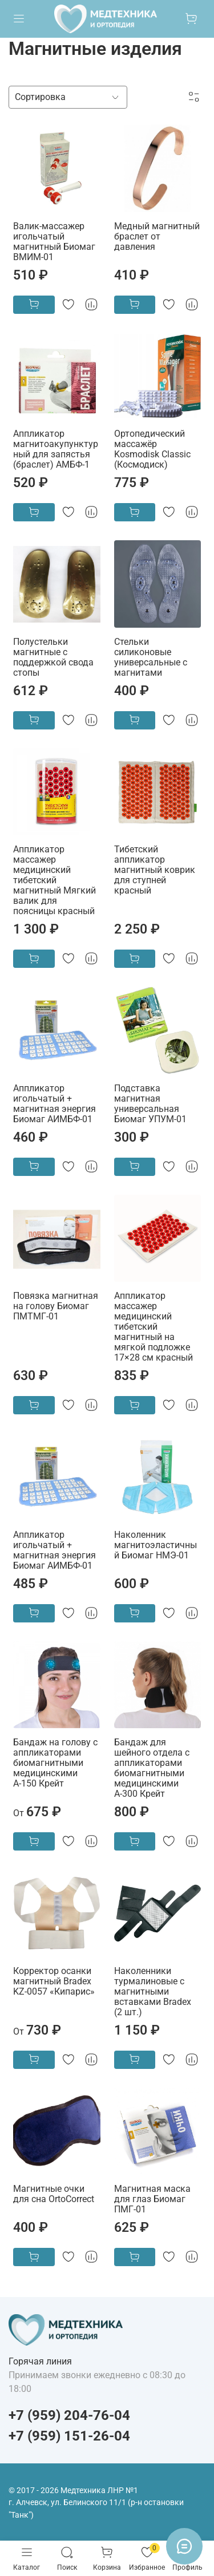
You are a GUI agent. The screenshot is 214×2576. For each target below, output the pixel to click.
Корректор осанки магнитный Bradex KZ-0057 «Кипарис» (54, 1981)
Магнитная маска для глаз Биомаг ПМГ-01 (152, 2199)
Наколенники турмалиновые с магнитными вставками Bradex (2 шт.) (152, 1991)
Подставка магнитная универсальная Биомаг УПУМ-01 (150, 1103)
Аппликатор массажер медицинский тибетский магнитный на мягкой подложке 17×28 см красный (153, 1326)
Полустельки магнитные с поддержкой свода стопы (53, 657)
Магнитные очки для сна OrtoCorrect (53, 2193)
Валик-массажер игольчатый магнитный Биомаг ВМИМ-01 (54, 241)
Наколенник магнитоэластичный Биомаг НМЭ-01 (155, 1545)
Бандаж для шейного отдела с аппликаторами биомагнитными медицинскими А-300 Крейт (151, 1768)
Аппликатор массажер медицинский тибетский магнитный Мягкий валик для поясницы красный (54, 880)
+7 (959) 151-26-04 (69, 2436)
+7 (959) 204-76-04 (69, 2415)
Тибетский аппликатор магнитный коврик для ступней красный (154, 870)
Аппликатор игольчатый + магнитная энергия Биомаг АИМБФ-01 (54, 1103)
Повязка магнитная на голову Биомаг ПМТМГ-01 (55, 1306)
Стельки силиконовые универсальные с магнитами (150, 657)
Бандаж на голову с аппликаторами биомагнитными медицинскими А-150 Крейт (55, 1763)
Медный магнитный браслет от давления (157, 236)
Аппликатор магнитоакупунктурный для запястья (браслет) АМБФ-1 (55, 449)
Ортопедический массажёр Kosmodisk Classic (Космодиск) (152, 449)
